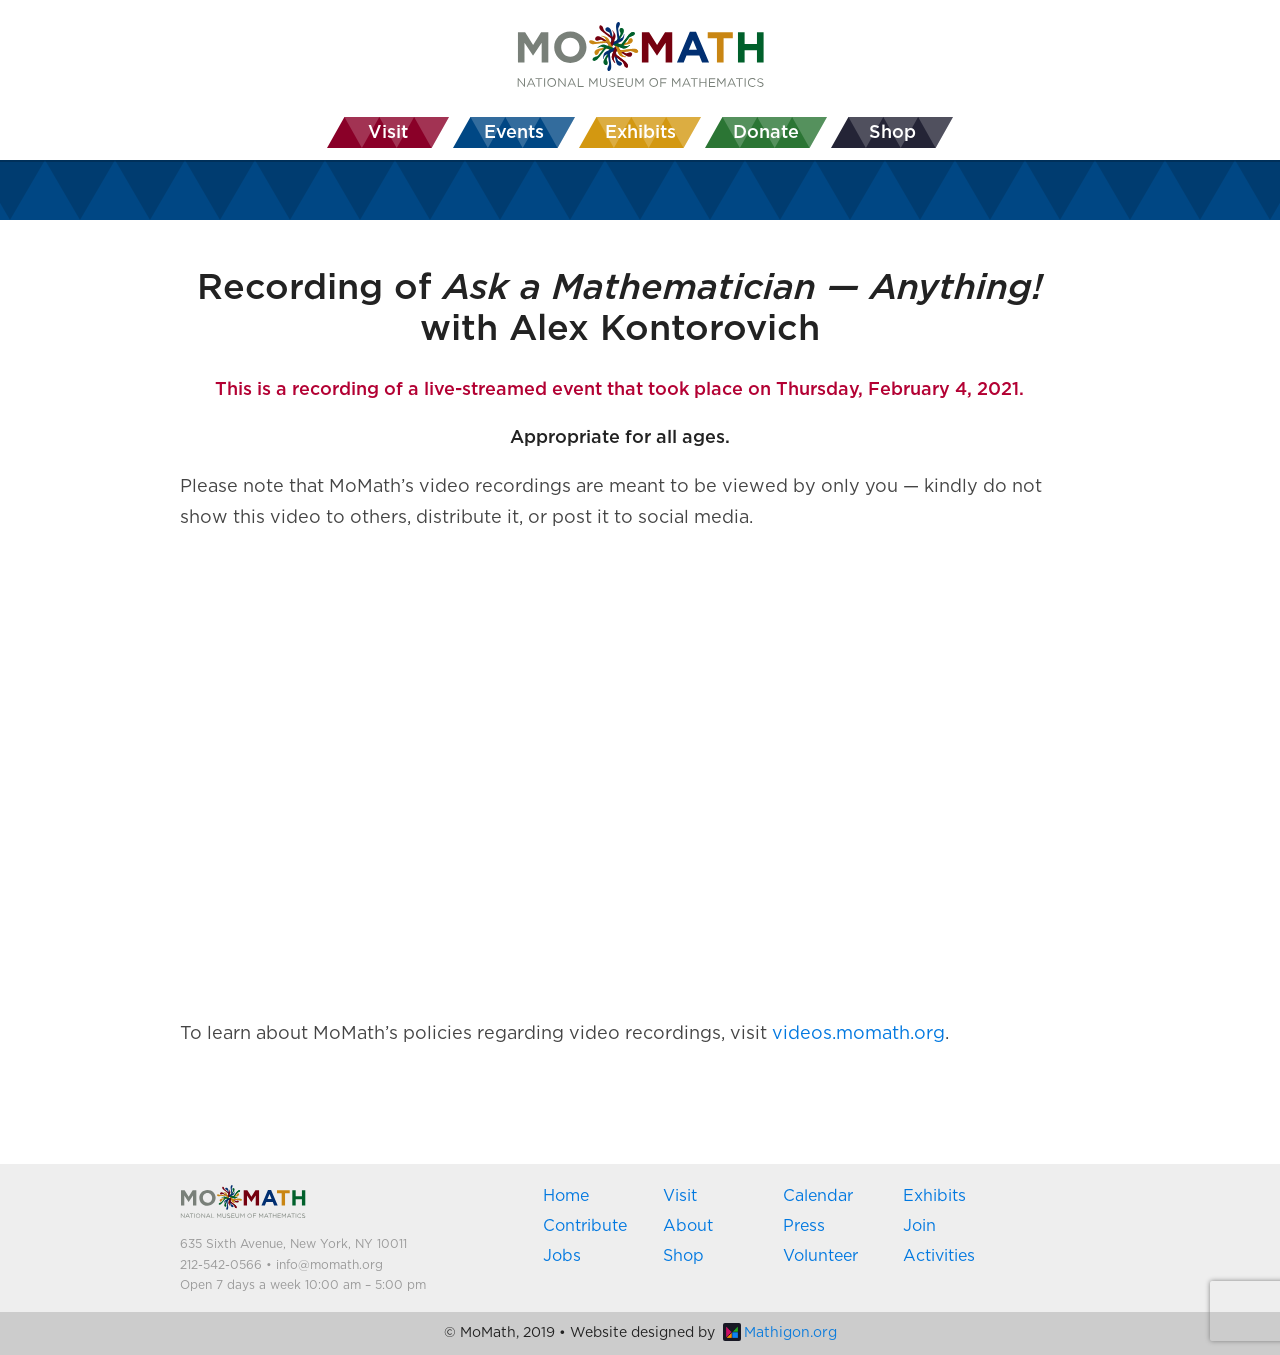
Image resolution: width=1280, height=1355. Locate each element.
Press (804, 1226)
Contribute (585, 1226)
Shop (683, 1256)
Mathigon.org (780, 1333)
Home (566, 1196)
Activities (939, 1256)
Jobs (562, 1256)
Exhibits (934, 1196)
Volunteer (820, 1256)
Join (919, 1226)
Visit (680, 1196)
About (688, 1226)
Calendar (818, 1196)
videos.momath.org (858, 1034)
